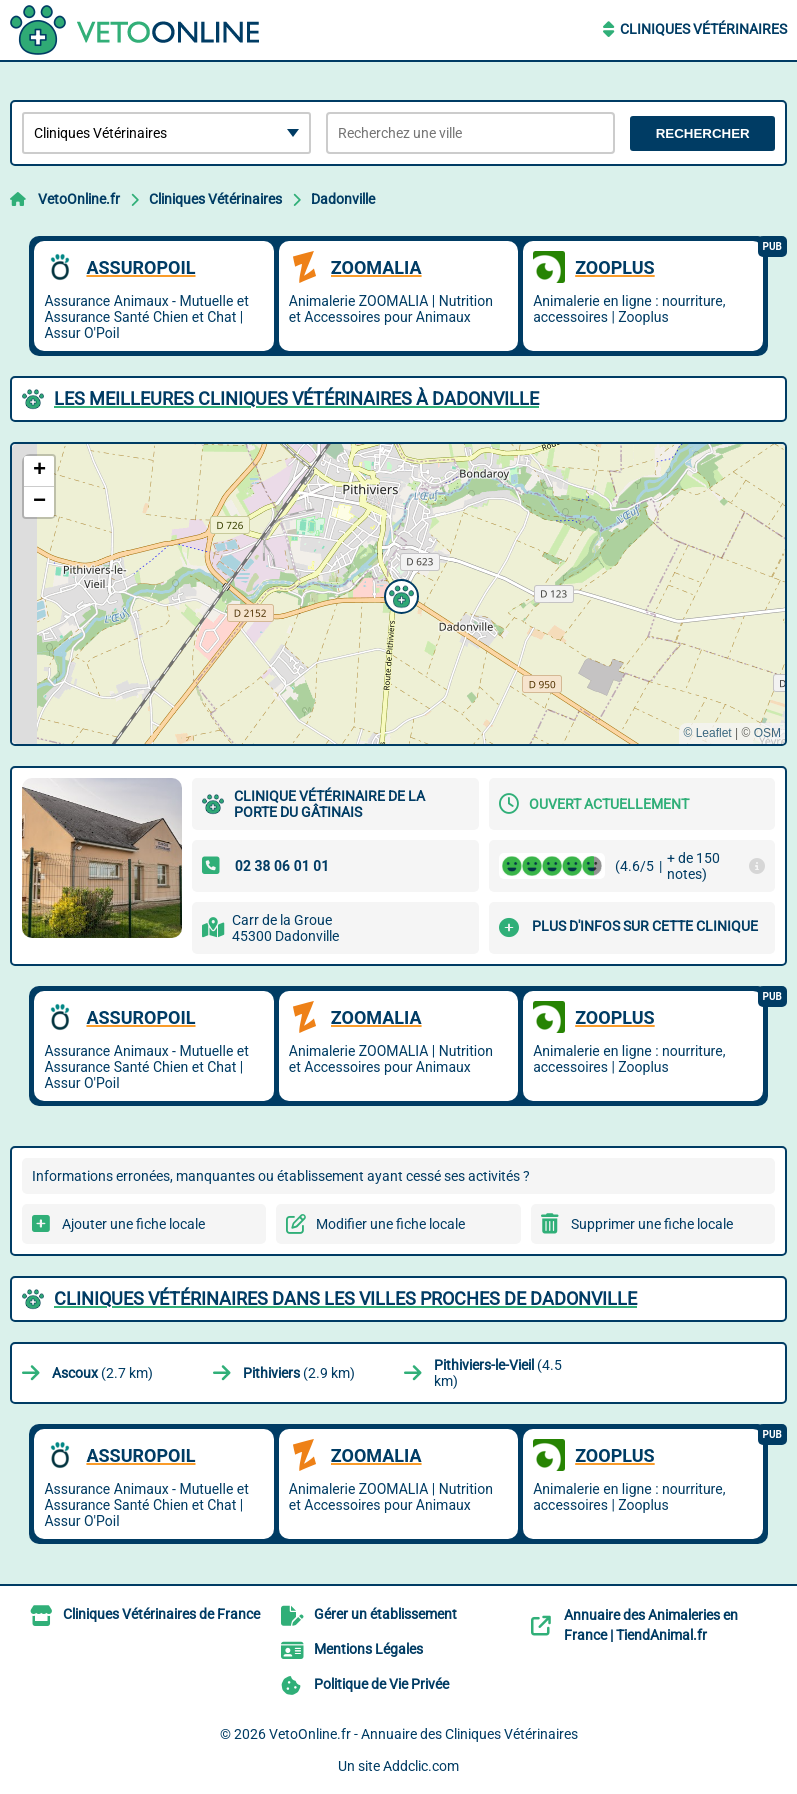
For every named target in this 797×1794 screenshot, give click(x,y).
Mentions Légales (368, 1649)
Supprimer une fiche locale (652, 1224)
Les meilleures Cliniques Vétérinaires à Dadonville (296, 398)
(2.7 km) (102, 1373)
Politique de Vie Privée (381, 1684)
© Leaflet (707, 733)
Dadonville (343, 199)
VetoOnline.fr (79, 199)
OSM (767, 733)
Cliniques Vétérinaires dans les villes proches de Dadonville (345, 1298)
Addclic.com (421, 1766)
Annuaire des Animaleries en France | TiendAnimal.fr (651, 1625)
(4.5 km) (498, 1373)
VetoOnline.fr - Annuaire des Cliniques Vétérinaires (423, 1734)
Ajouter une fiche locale (133, 1224)
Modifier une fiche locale (390, 1224)
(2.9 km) (299, 1373)
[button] (399, 594)
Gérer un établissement (385, 1614)
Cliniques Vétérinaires (703, 29)
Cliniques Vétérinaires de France (161, 1614)
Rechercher (703, 133)
